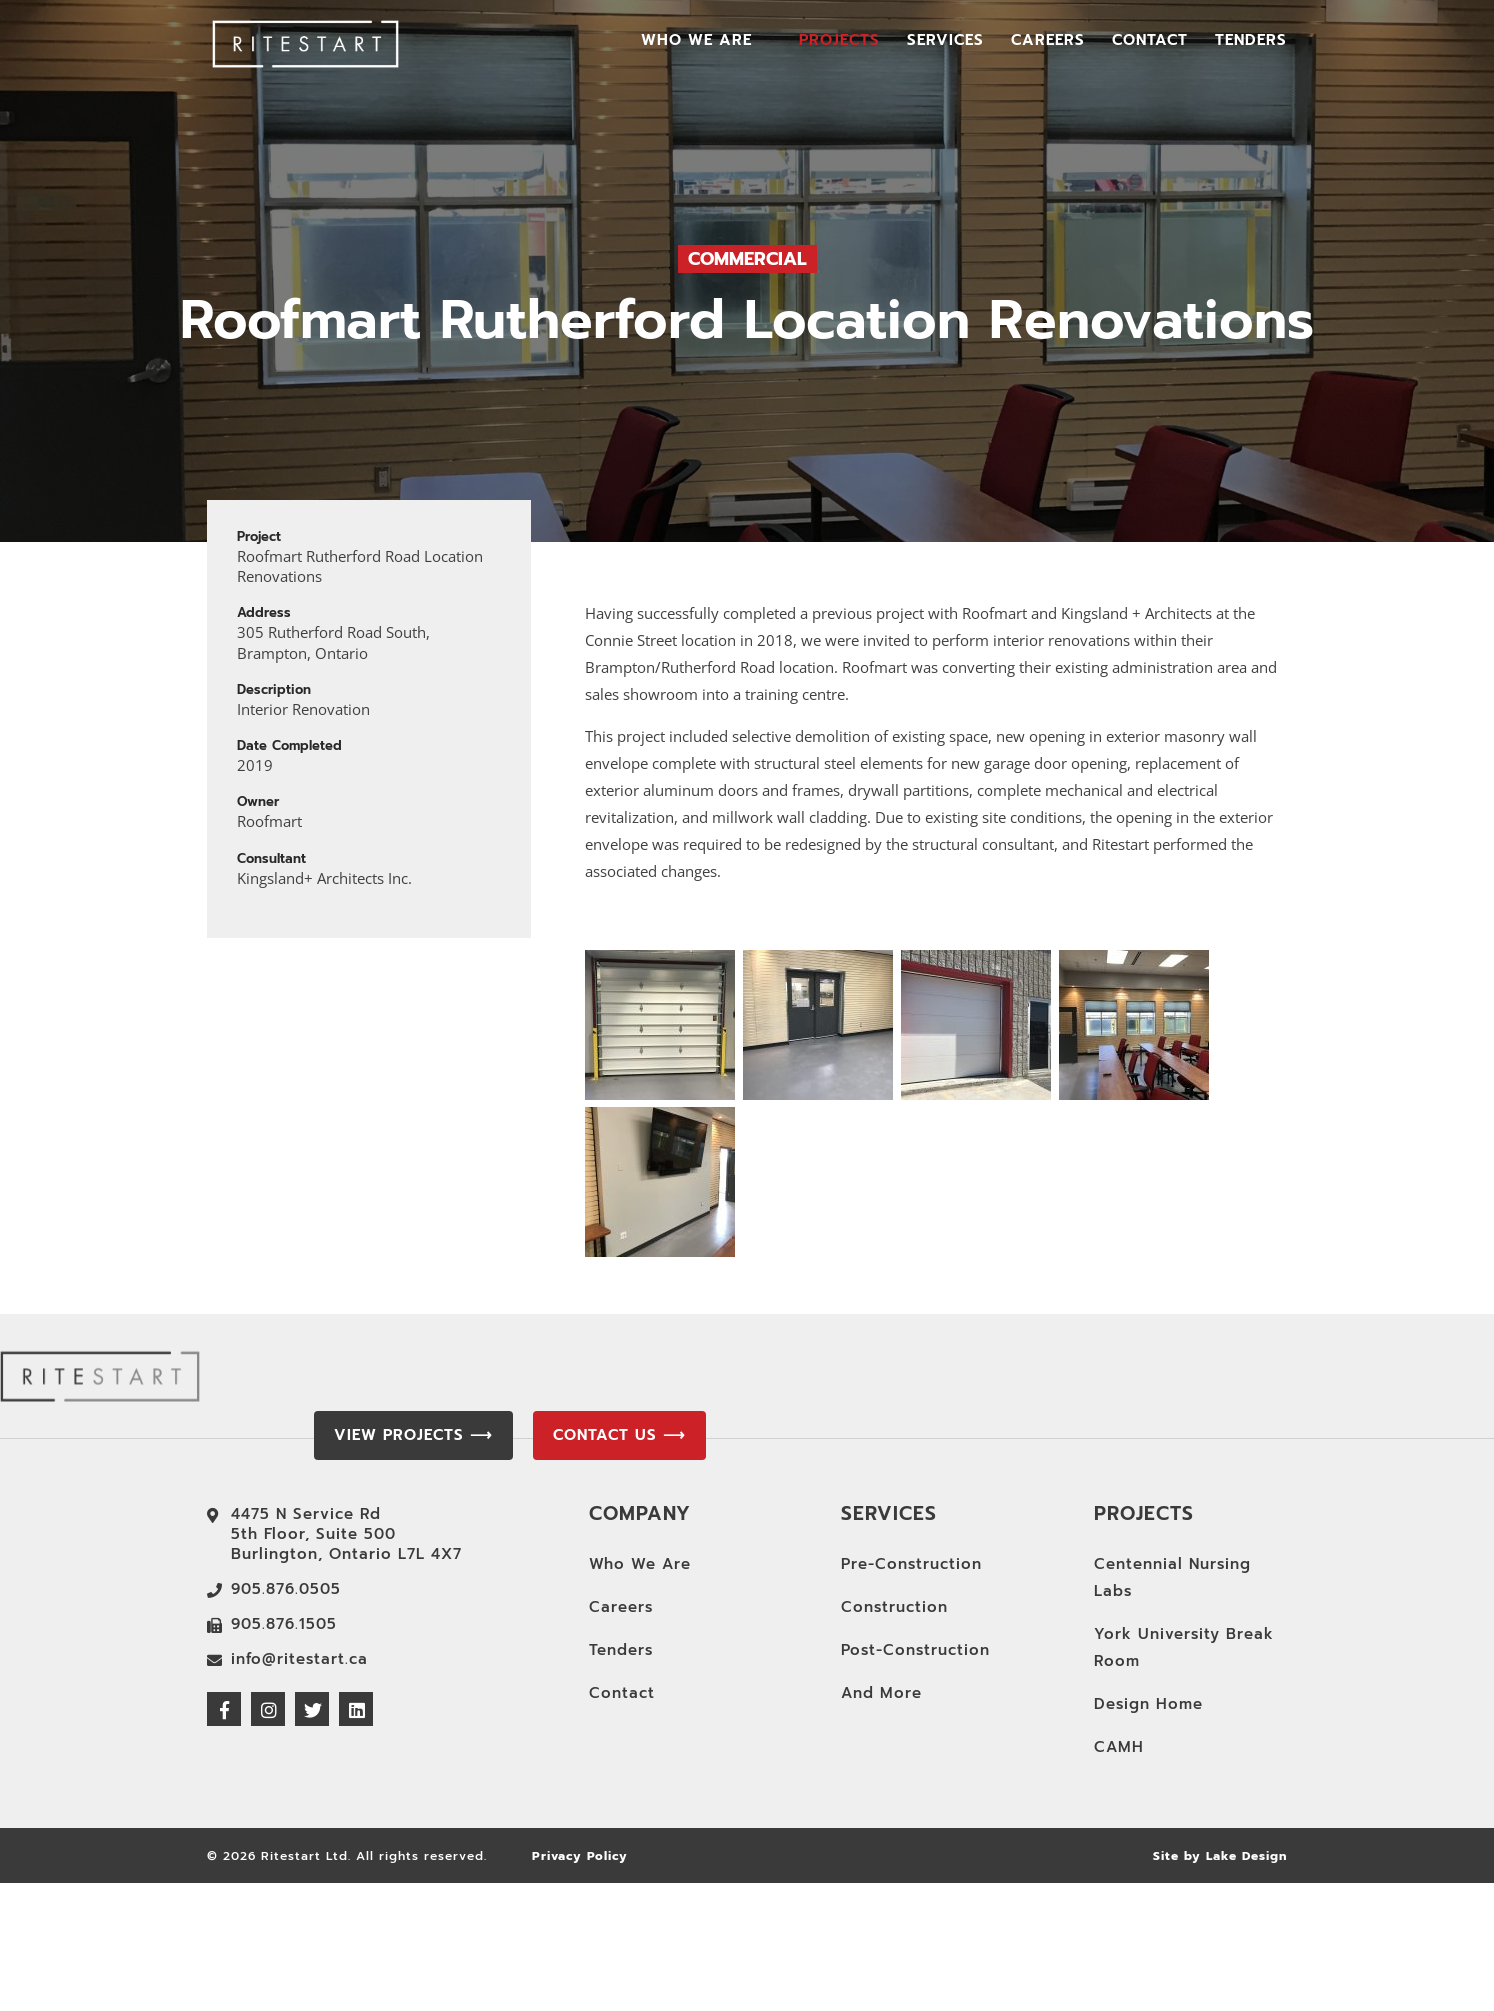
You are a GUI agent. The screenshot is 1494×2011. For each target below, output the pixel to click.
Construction (894, 1607)
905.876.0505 (286, 1589)
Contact (1150, 42)
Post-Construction (915, 1650)
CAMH (1119, 1747)
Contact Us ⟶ (619, 1435)
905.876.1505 (284, 1624)
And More (881, 1693)
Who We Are (696, 42)
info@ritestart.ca (299, 1659)
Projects (839, 42)
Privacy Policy (580, 1856)
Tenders (1251, 42)
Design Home (1148, 1704)
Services (945, 42)
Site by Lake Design (1220, 1856)
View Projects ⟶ (413, 1435)
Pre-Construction (911, 1564)
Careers (1048, 42)
